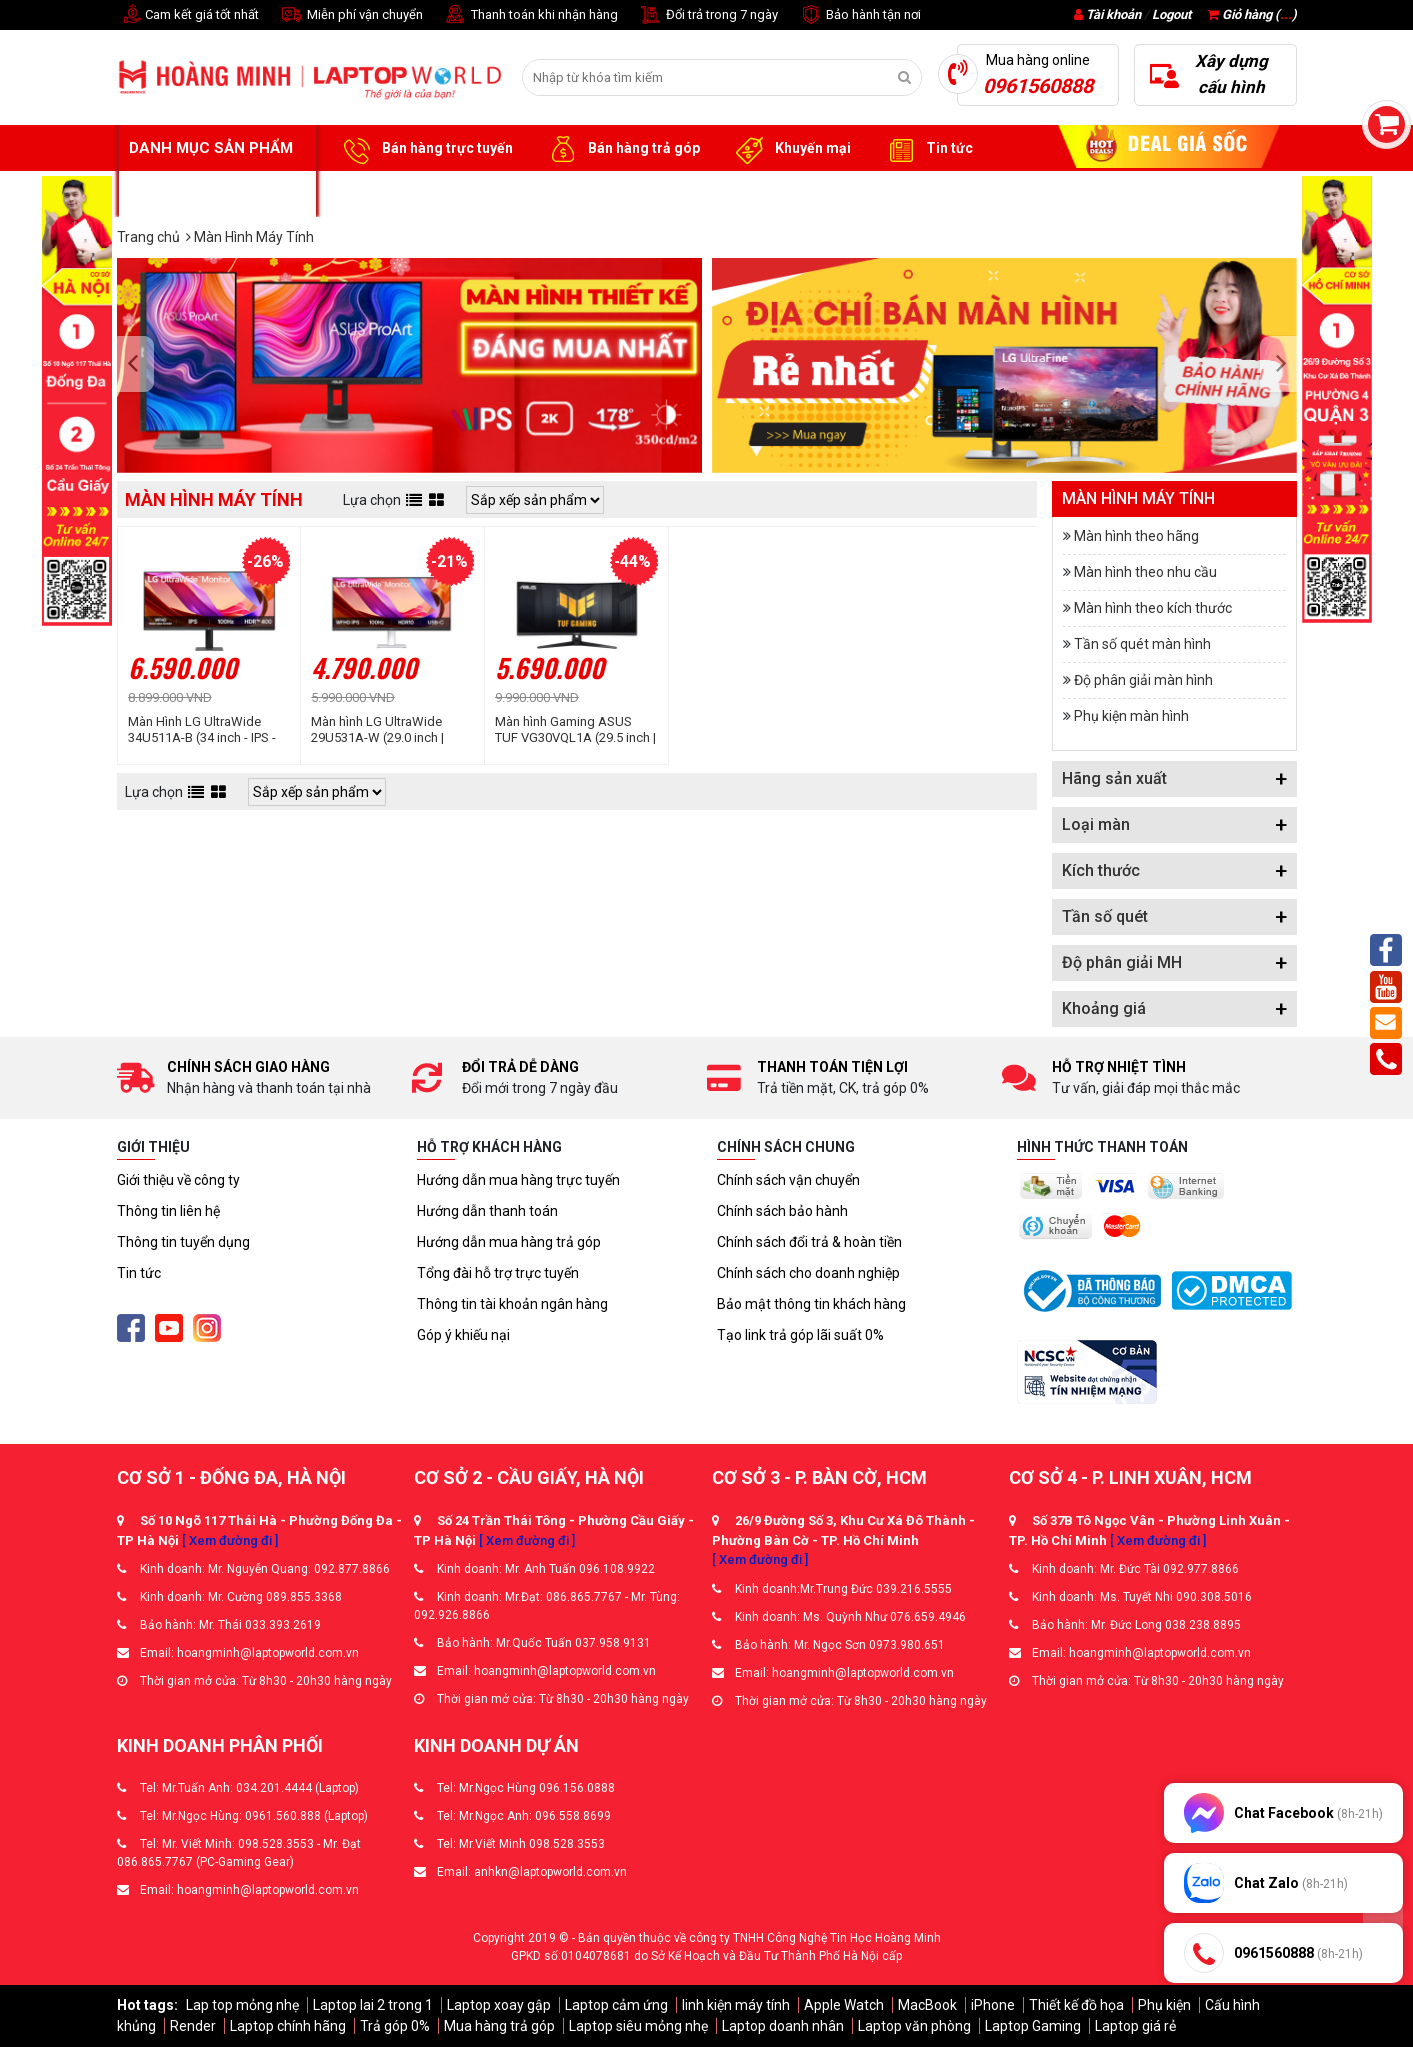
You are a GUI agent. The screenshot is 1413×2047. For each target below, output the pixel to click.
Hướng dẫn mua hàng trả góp (509, 1242)
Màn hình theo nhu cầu (1145, 572)
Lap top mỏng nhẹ (242, 2005)
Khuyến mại (790, 149)
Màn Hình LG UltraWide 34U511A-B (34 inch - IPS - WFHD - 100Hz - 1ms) (202, 730)
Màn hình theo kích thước (1153, 608)
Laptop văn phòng (914, 2026)
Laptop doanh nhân (783, 2026)
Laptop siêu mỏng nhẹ (638, 2026)
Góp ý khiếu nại (463, 1335)
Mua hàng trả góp (499, 2026)
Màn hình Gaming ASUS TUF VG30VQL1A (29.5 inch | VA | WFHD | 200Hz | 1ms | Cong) (575, 730)
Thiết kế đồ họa (1076, 2005)
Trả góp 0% (395, 2026)
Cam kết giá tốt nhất (188, 15)
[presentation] (138, 365)
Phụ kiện (1164, 2005)
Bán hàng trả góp (621, 149)
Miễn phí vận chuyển (351, 15)
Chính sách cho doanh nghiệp (808, 1273)
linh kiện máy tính (736, 2005)
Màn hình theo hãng (1136, 536)
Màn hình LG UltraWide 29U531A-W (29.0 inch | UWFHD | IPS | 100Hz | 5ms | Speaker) (390, 730)
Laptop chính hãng (288, 2026)
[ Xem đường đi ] (230, 1540)
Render (193, 2026)
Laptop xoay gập (499, 2005)
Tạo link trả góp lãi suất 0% (800, 1335)
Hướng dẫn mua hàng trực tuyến (518, 1180)
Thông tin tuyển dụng (183, 1242)
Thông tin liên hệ (168, 1211)
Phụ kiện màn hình (1131, 716)
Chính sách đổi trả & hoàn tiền (809, 1242)
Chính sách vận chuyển (788, 1180)
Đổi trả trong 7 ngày (708, 15)
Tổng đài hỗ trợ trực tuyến (498, 1273)
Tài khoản (1113, 14)
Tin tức (927, 149)
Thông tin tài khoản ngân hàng (512, 1304)
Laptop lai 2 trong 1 (373, 2005)
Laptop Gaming (1033, 2026)
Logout (1171, 14)
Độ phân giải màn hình (1143, 680)
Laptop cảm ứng (616, 2005)
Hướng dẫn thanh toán (487, 1211)
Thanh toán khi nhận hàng (530, 15)
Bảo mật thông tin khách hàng (811, 1304)
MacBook (927, 2005)
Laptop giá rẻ (1135, 2026)
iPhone (993, 2005)
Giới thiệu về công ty (178, 1180)
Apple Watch (844, 2005)
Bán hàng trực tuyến (425, 149)
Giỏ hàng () (1252, 14)
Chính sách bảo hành (782, 1211)
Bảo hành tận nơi (859, 15)
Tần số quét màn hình (1142, 644)
